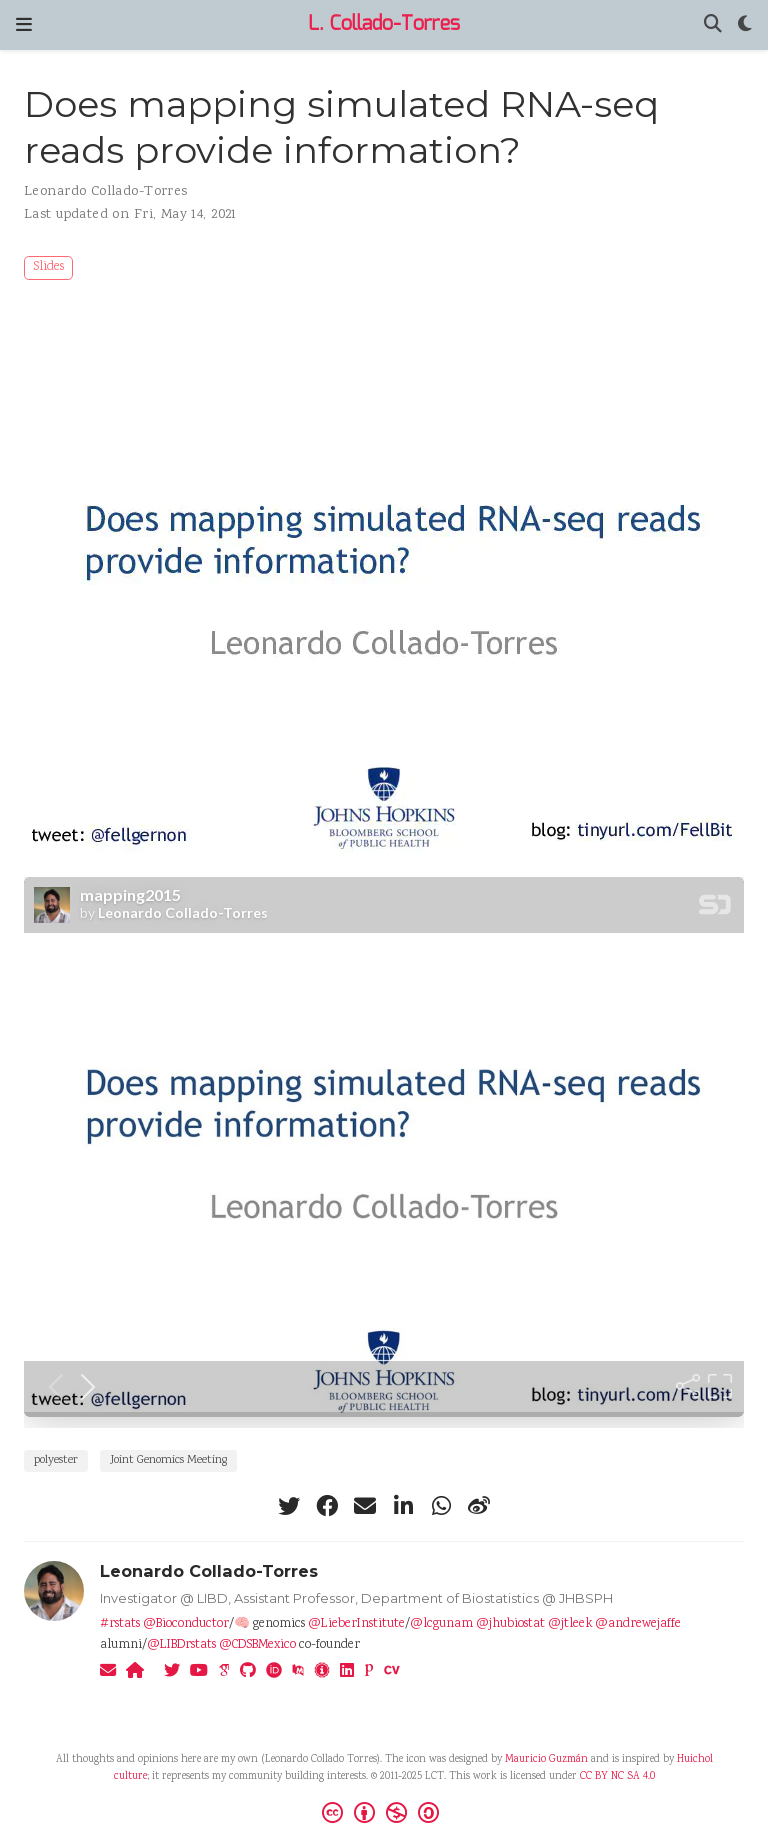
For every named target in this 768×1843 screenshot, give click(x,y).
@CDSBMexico (257, 1645)
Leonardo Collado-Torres (106, 192)
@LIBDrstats (181, 1645)
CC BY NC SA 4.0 (617, 1777)
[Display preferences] (745, 25)
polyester (56, 1460)
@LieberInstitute (356, 1624)
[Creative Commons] (384, 1815)
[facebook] (327, 1506)
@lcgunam (441, 1624)
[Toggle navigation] (24, 25)
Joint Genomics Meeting (168, 1460)
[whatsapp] (441, 1506)
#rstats (120, 1624)
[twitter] (289, 1506)
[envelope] (365, 1506)
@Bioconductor (186, 1624)
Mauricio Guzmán (546, 1760)
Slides (48, 267)
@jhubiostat (510, 1624)
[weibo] (479, 1506)
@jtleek (570, 1624)
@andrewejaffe (638, 1624)
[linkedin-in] (403, 1506)
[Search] (713, 25)
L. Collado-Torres (384, 24)
